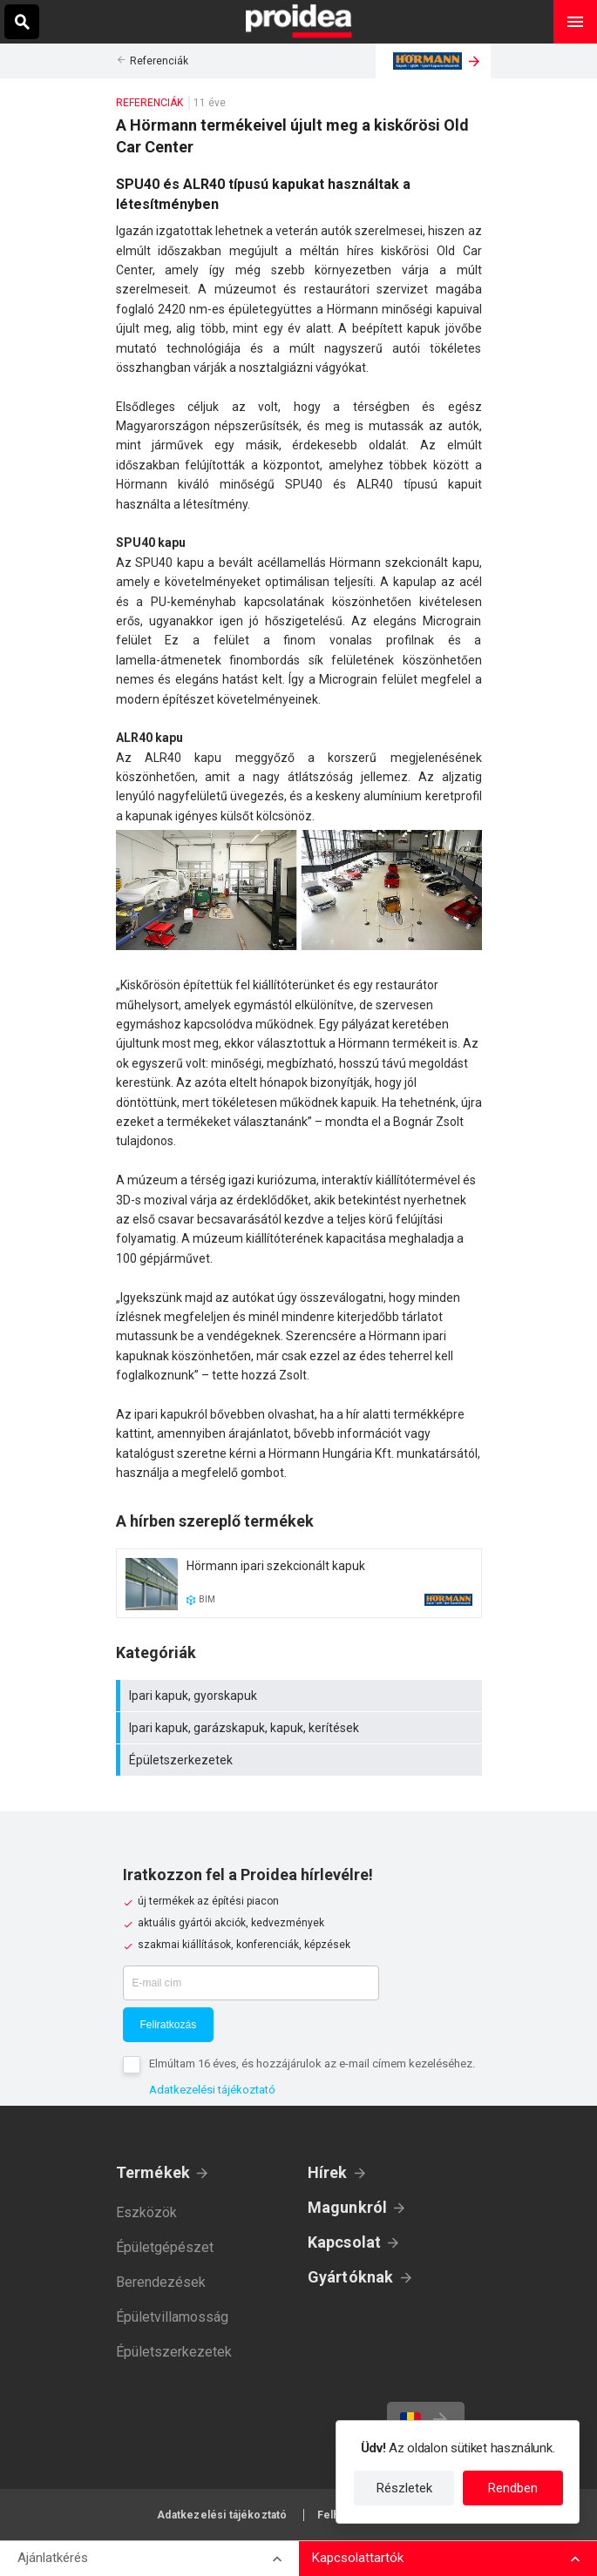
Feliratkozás (168, 2025)
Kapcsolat (345, 2242)
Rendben (513, 2488)
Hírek (328, 2172)
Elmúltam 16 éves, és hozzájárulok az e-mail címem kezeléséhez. (312, 2063)
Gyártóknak (351, 2277)
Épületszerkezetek (301, 1760)
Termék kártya (299, 1583)
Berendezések (161, 2282)
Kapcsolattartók (358, 2558)
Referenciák (159, 61)
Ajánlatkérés (52, 2558)
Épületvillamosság (172, 2317)
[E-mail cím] (251, 1983)
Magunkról (348, 2207)
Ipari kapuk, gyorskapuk (301, 1695)
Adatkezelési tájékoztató (212, 2089)
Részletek (404, 2488)
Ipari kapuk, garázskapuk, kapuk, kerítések (301, 1727)
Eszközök (146, 2212)
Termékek (153, 2172)
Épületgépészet (165, 2247)
